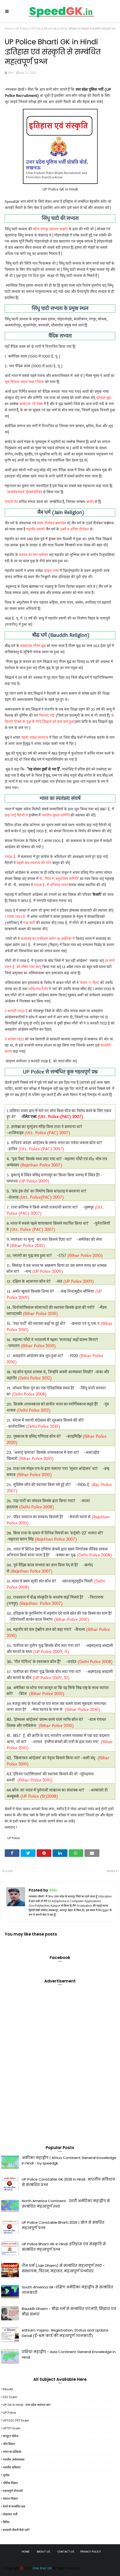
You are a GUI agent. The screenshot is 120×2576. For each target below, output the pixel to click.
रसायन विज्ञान (10, 2498)
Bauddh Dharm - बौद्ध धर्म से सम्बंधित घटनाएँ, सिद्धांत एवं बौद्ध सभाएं (69, 2311)
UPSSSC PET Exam (16, 2420)
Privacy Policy (90, 2551)
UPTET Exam (11, 2428)
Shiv (11, 72)
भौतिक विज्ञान (10, 2483)
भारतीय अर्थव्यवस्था (13, 2459)
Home (9, 29)
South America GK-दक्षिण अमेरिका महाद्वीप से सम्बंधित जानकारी (67, 2290)
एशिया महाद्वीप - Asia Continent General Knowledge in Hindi (69, 2354)
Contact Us (65, 2551)
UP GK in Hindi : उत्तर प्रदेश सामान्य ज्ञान (26, 2405)
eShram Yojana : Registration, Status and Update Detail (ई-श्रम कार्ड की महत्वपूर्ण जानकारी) (65, 2333)
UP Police (22, 29)
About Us (43, 2551)
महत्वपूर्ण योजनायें (13, 2491)
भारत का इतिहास (12, 2451)
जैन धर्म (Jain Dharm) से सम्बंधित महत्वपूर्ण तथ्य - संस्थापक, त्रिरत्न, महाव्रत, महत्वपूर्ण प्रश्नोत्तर (63, 2268)
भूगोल (6, 2475)
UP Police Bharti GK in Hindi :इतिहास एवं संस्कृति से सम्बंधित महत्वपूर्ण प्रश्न (64, 2246)
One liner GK (42, 2568)
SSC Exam (10, 2397)
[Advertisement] (36, 2060)
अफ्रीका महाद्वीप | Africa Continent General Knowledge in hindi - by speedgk (69, 2160)
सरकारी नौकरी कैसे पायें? (16, 2530)
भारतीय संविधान (12, 2467)
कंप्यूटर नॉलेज (10, 2436)
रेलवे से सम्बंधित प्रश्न (14, 2506)
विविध (6, 2522)
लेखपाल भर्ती (10, 2514)
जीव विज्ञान (9, 2444)
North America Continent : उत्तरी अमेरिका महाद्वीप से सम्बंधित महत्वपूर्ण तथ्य (66, 2203)
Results (8, 2389)
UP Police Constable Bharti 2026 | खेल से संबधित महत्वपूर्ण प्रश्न (63, 2225)
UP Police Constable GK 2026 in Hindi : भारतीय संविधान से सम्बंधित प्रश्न (68, 2182)
